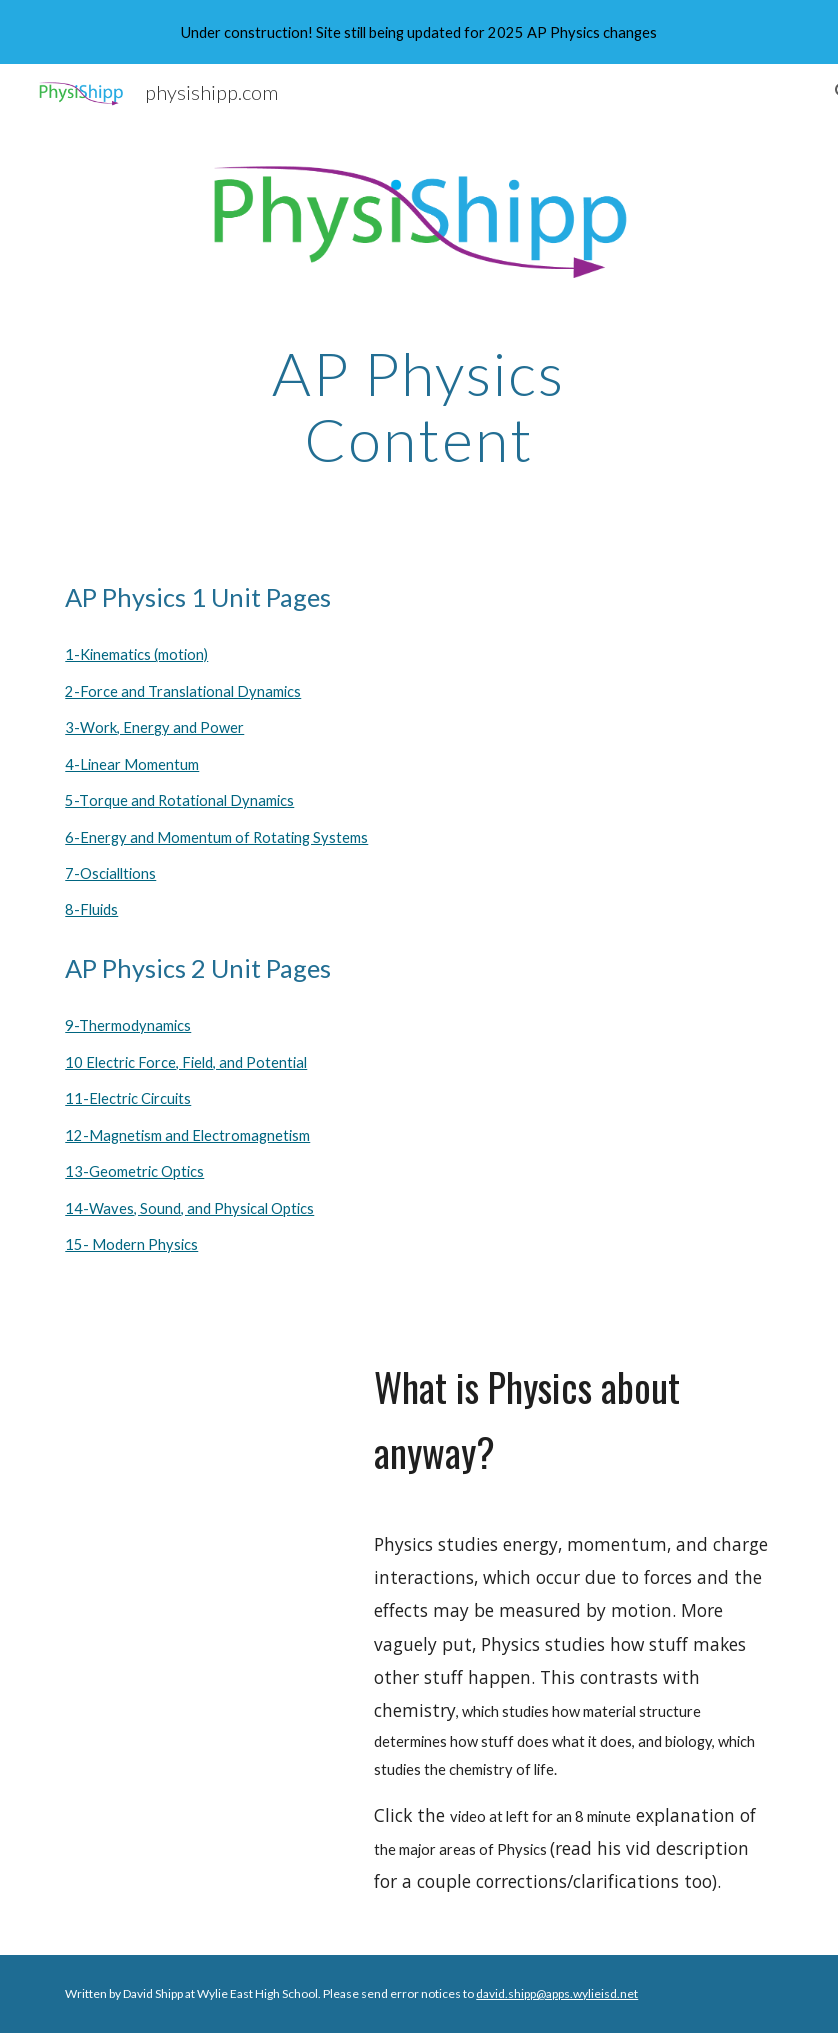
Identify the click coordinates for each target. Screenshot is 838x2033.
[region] (419, 32)
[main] (419, 406)
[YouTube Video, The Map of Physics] (202, 1401)
